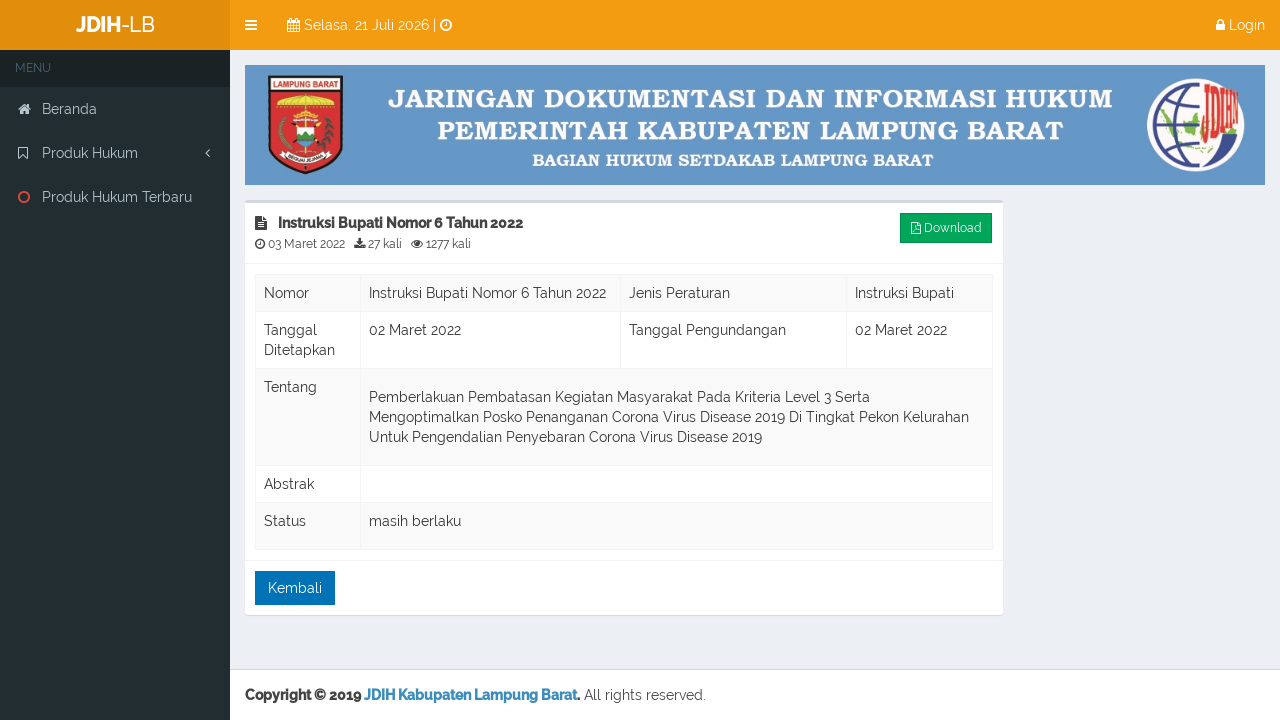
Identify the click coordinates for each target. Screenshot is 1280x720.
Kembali (295, 588)
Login (1240, 25)
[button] (251, 25)
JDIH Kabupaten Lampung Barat (470, 695)
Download (946, 228)
